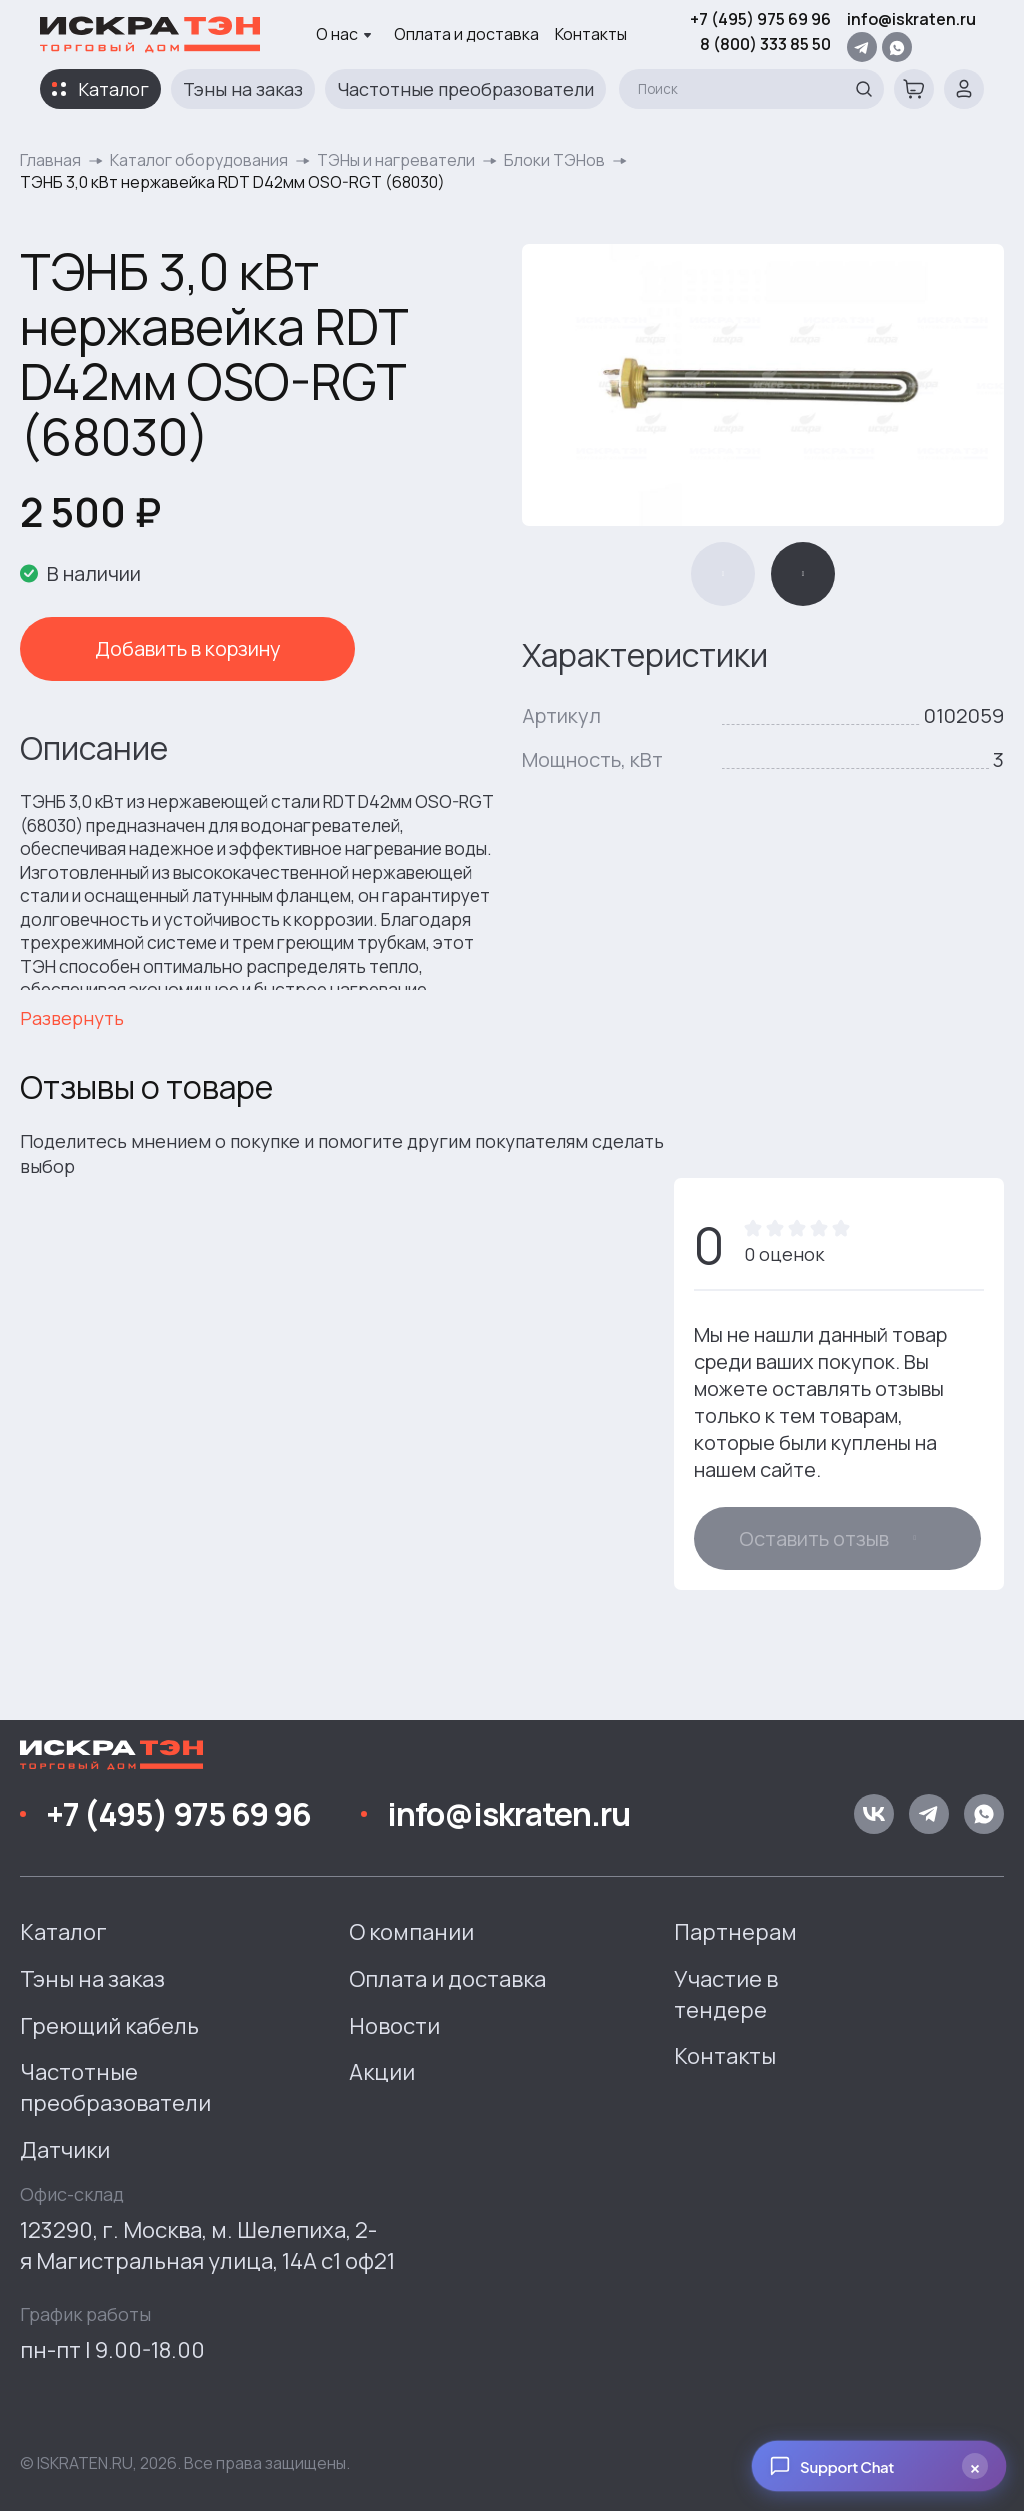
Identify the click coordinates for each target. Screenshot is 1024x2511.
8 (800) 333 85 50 (765, 44)
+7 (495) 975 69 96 (760, 19)
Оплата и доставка (466, 34)
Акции (382, 2072)
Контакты (591, 34)
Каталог (113, 89)
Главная (50, 160)
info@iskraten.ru (911, 19)
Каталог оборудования (199, 160)
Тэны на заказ (243, 89)
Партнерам (735, 1932)
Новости (394, 2026)
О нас (344, 34)
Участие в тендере (726, 1994)
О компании (411, 1932)
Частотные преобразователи (465, 89)
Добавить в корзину (160, 648)
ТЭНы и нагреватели (396, 160)
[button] (723, 574)
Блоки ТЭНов (554, 160)
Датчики (65, 2150)
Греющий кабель (109, 2026)
